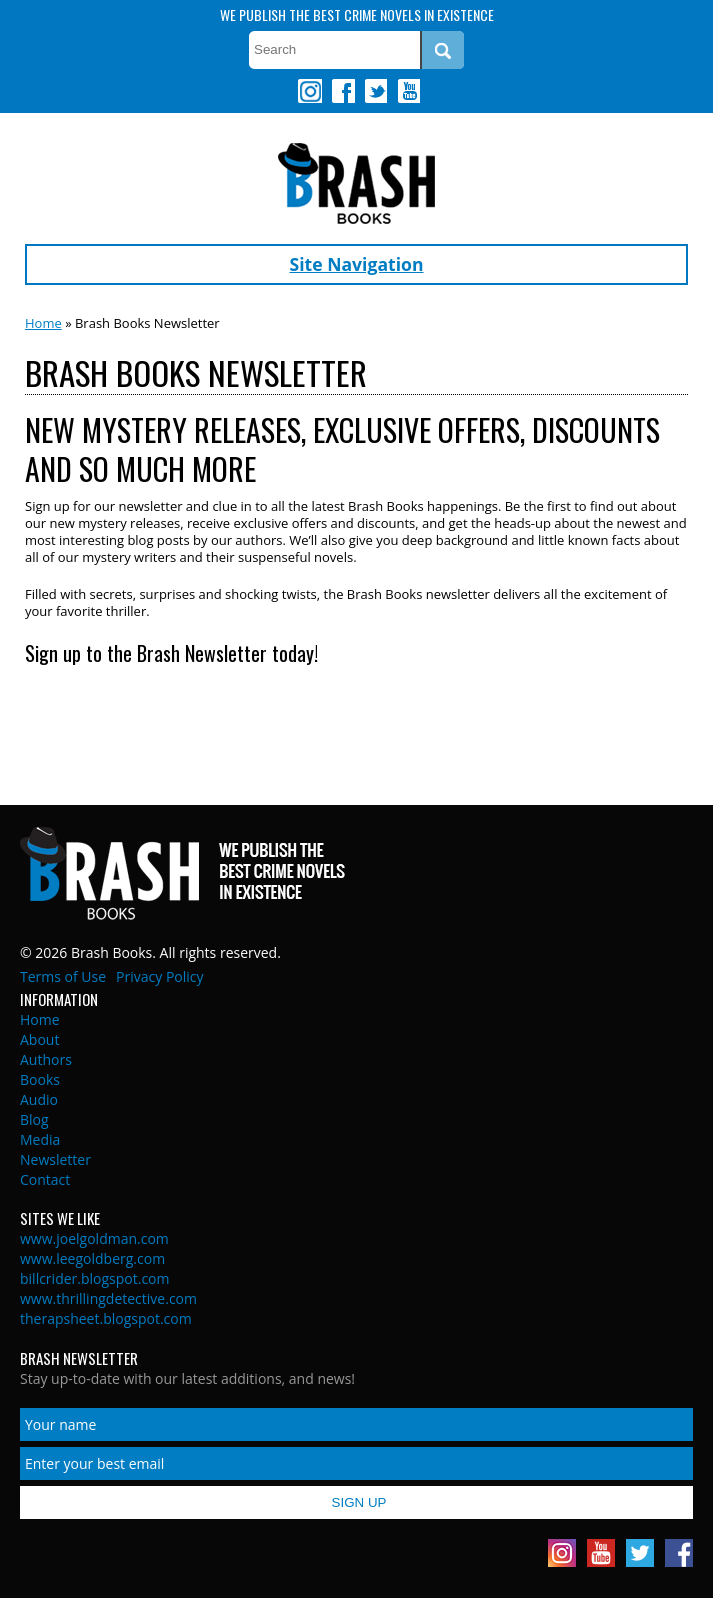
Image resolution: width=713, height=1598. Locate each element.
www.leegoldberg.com (92, 1258)
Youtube (408, 91)
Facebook (343, 91)
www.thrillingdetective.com (108, 1298)
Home (43, 323)
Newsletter (55, 1159)
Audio (39, 1099)
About (39, 1039)
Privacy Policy (159, 976)
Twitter (375, 91)
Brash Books (356, 183)
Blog (34, 1119)
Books (40, 1079)
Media (40, 1139)
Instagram (310, 91)
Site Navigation (357, 264)
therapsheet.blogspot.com (106, 1318)
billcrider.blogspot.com (95, 1278)
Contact (45, 1179)
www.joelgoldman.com (94, 1238)
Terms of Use (63, 976)
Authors (46, 1059)
